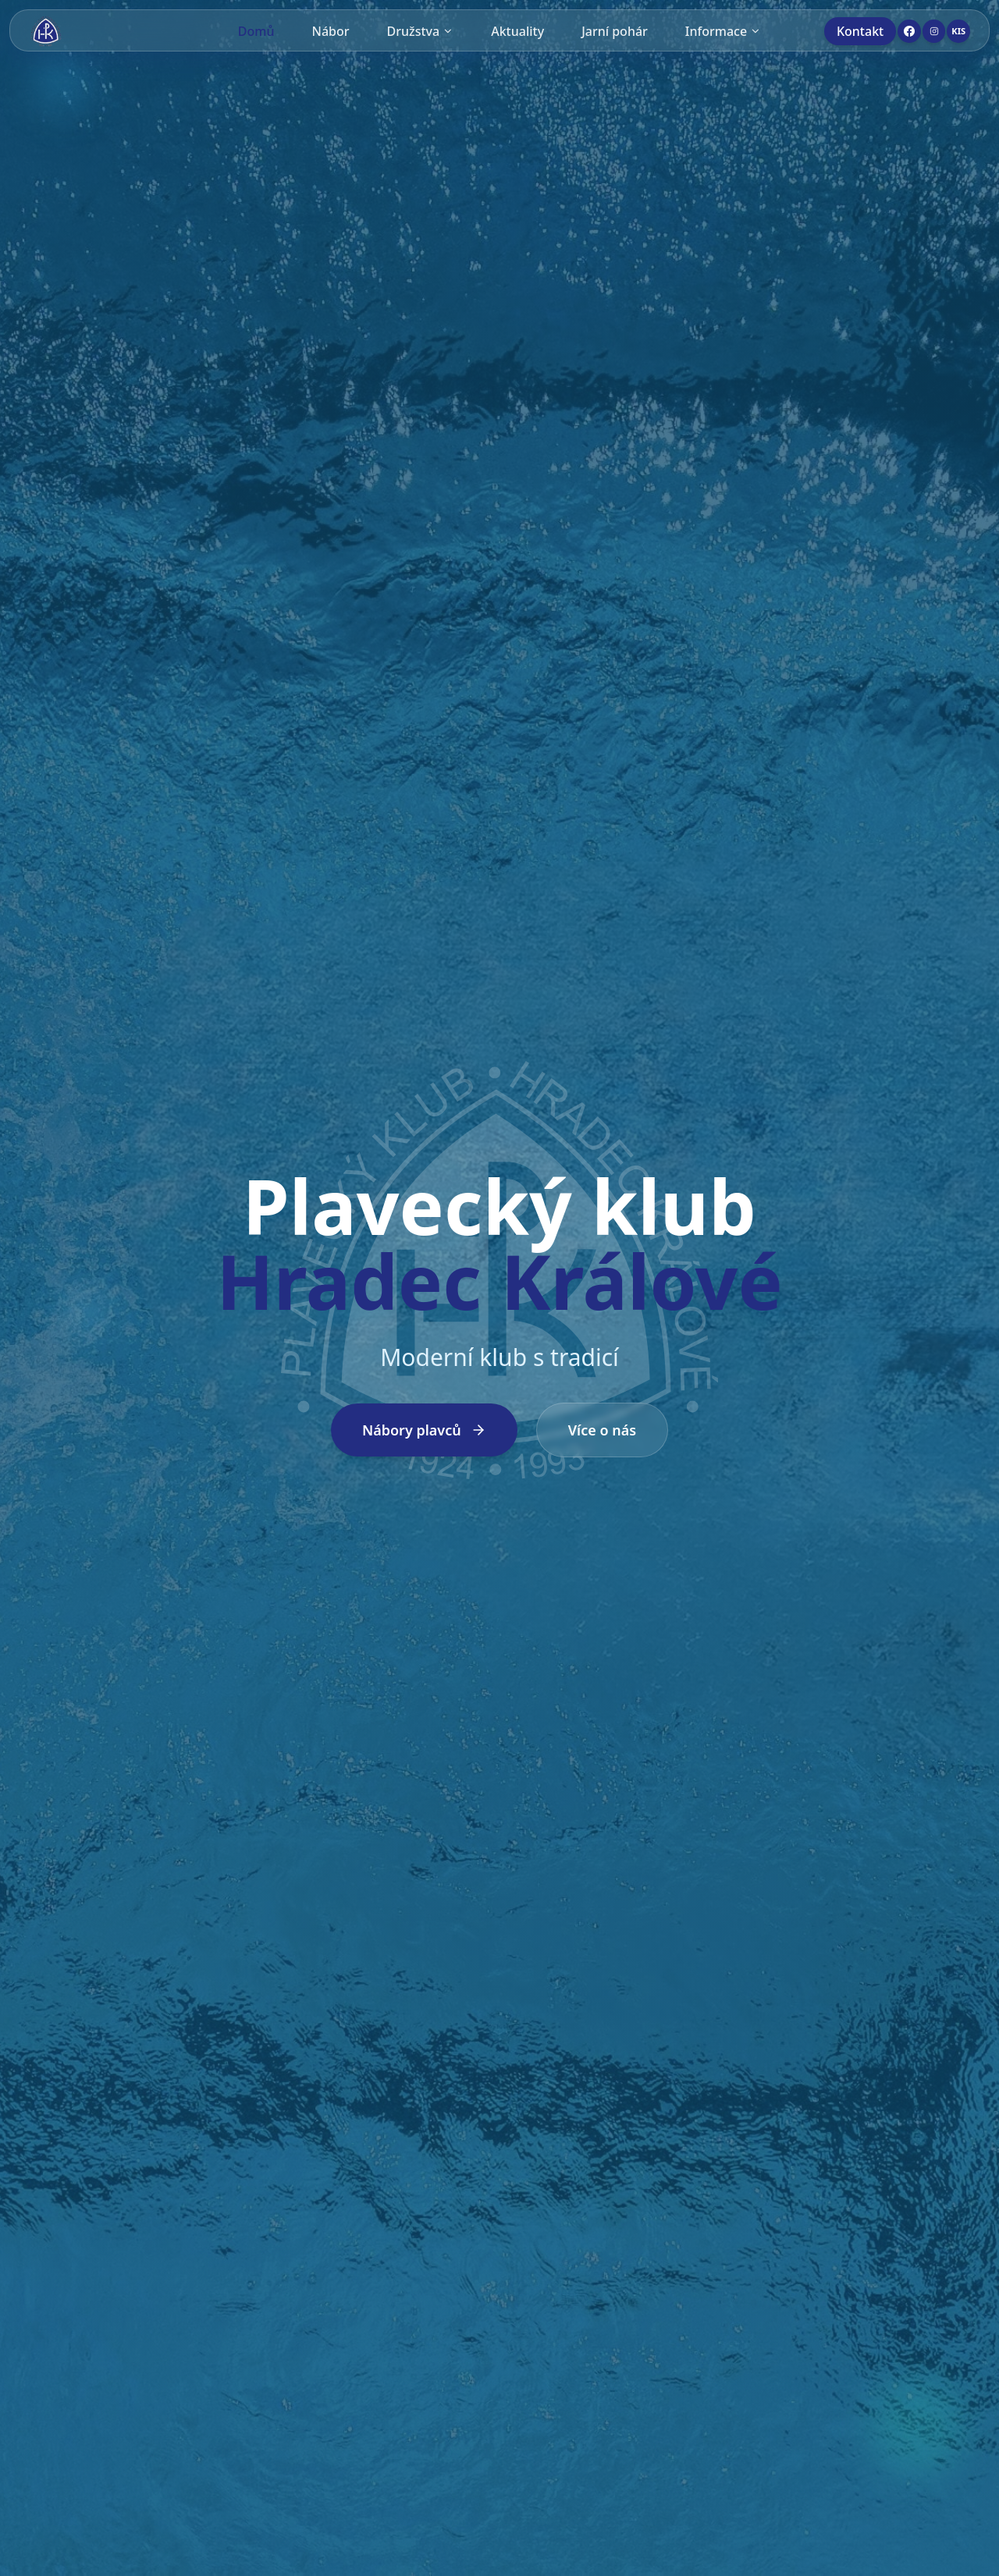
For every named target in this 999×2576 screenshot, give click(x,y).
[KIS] (958, 31)
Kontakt (860, 31)
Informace (723, 31)
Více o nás (602, 1430)
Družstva (420, 31)
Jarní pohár (614, 31)
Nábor (331, 31)
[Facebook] (909, 31)
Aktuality (517, 31)
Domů (256, 31)
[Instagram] (934, 31)
